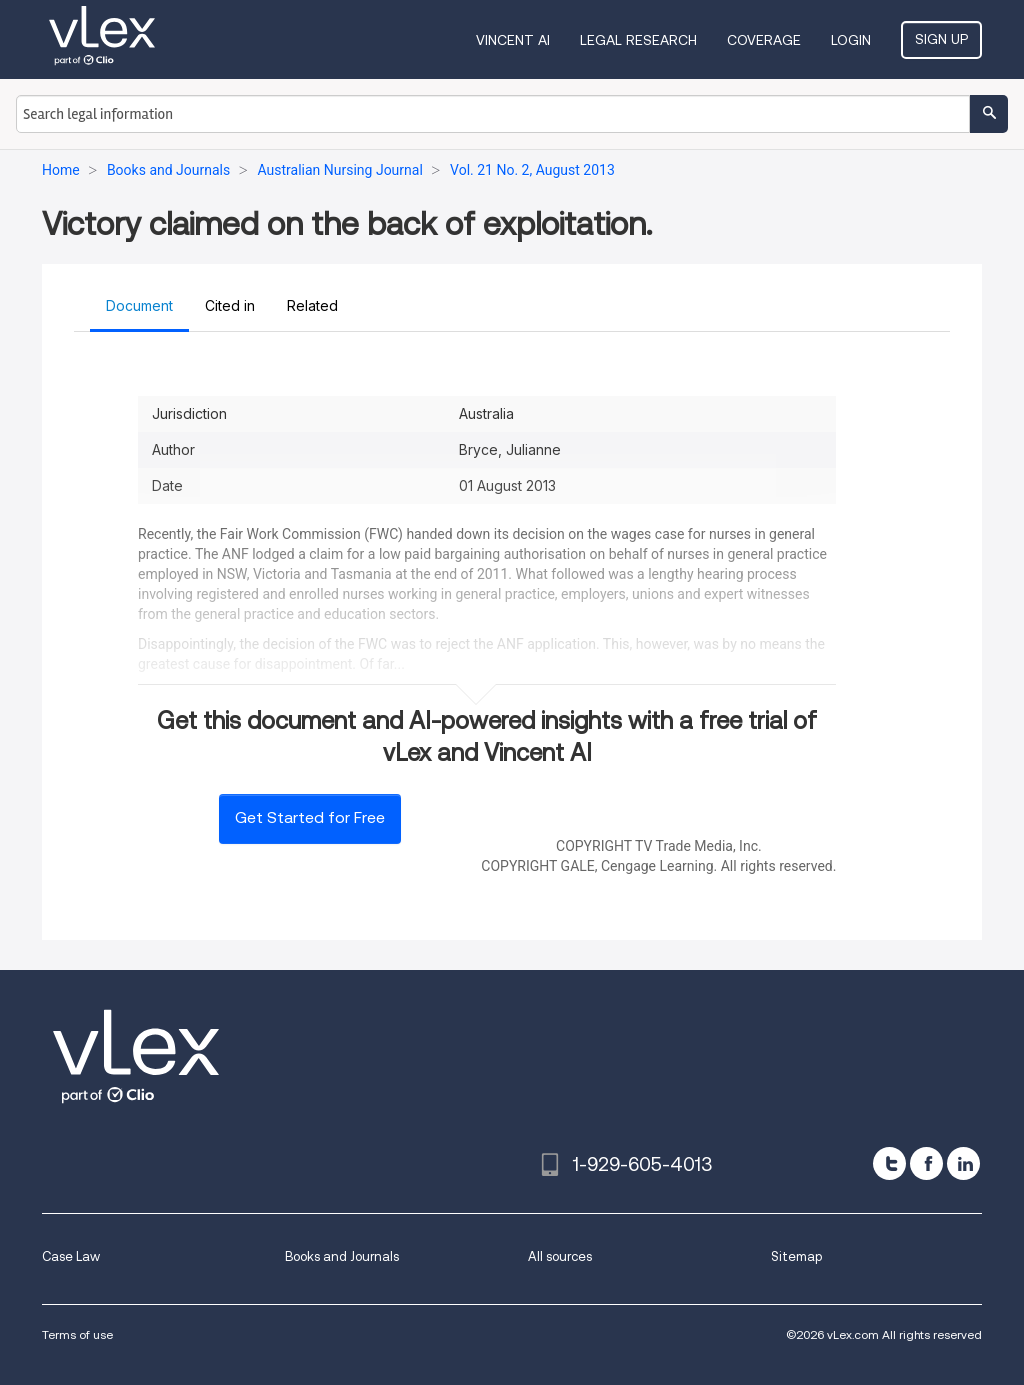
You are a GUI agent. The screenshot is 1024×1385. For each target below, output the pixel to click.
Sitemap (796, 1256)
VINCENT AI (513, 40)
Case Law (71, 1256)
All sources (560, 1256)
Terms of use (77, 1334)
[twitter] (889, 1163)
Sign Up (941, 39)
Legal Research (638, 40)
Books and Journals (342, 1256)
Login (851, 40)
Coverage (764, 40)
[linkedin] (963, 1163)
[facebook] (926, 1163)
